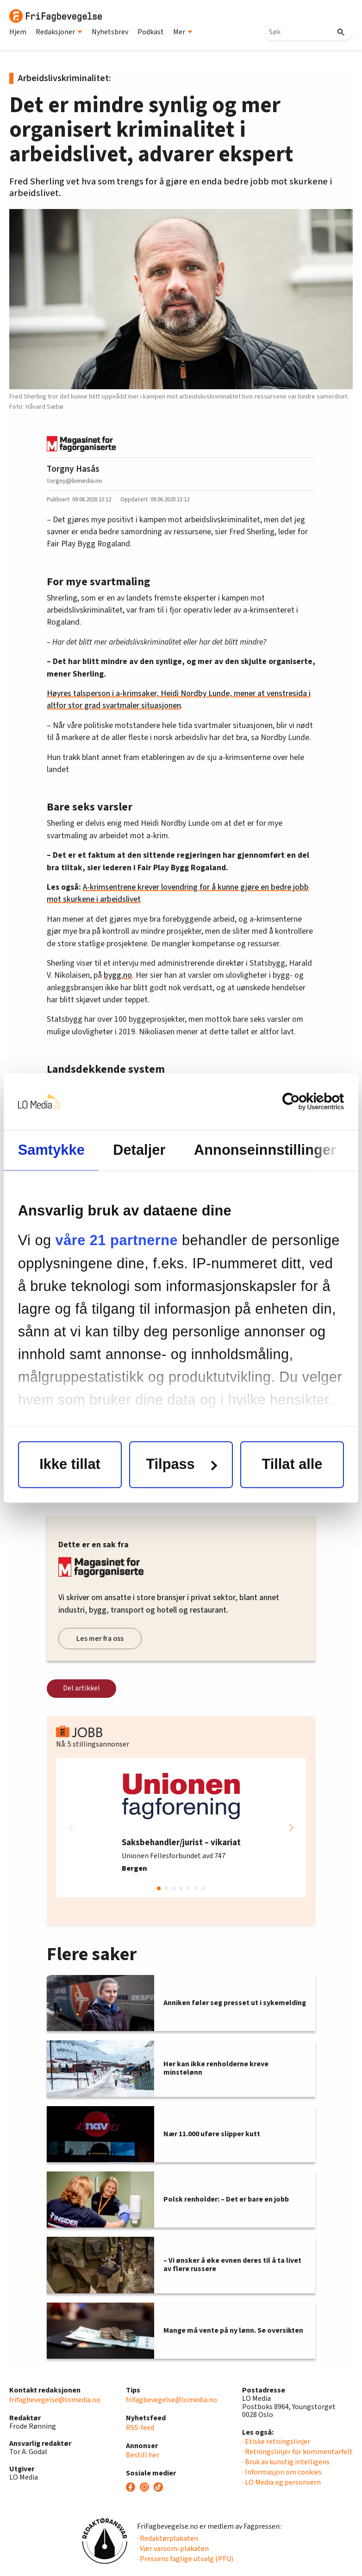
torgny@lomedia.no (74, 481)
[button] (291, 1827)
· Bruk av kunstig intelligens (286, 2462)
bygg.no (118, 975)
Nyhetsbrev (110, 32)
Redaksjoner (59, 32)
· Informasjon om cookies (282, 2472)
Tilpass (181, 1464)
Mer (183, 32)
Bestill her (142, 2455)
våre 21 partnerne (117, 1241)
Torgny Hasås (73, 468)
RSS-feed (140, 2428)
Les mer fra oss (100, 1638)
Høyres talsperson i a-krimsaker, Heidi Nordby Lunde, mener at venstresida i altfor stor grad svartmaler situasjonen (179, 699)
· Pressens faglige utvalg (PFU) (185, 2559)
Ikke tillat (69, 1464)
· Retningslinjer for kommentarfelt (297, 2452)
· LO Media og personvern (281, 2482)
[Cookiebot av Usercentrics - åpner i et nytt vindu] (303, 1102)
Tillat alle (292, 1464)
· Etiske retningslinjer (276, 2442)
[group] (181, 1827)
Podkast (150, 32)
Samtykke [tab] (51, 1150)
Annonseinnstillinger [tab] (265, 1150)
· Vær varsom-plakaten (173, 2549)
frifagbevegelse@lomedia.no (54, 2400)
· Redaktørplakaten (167, 2538)
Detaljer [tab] (139, 1150)
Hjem (17, 32)
